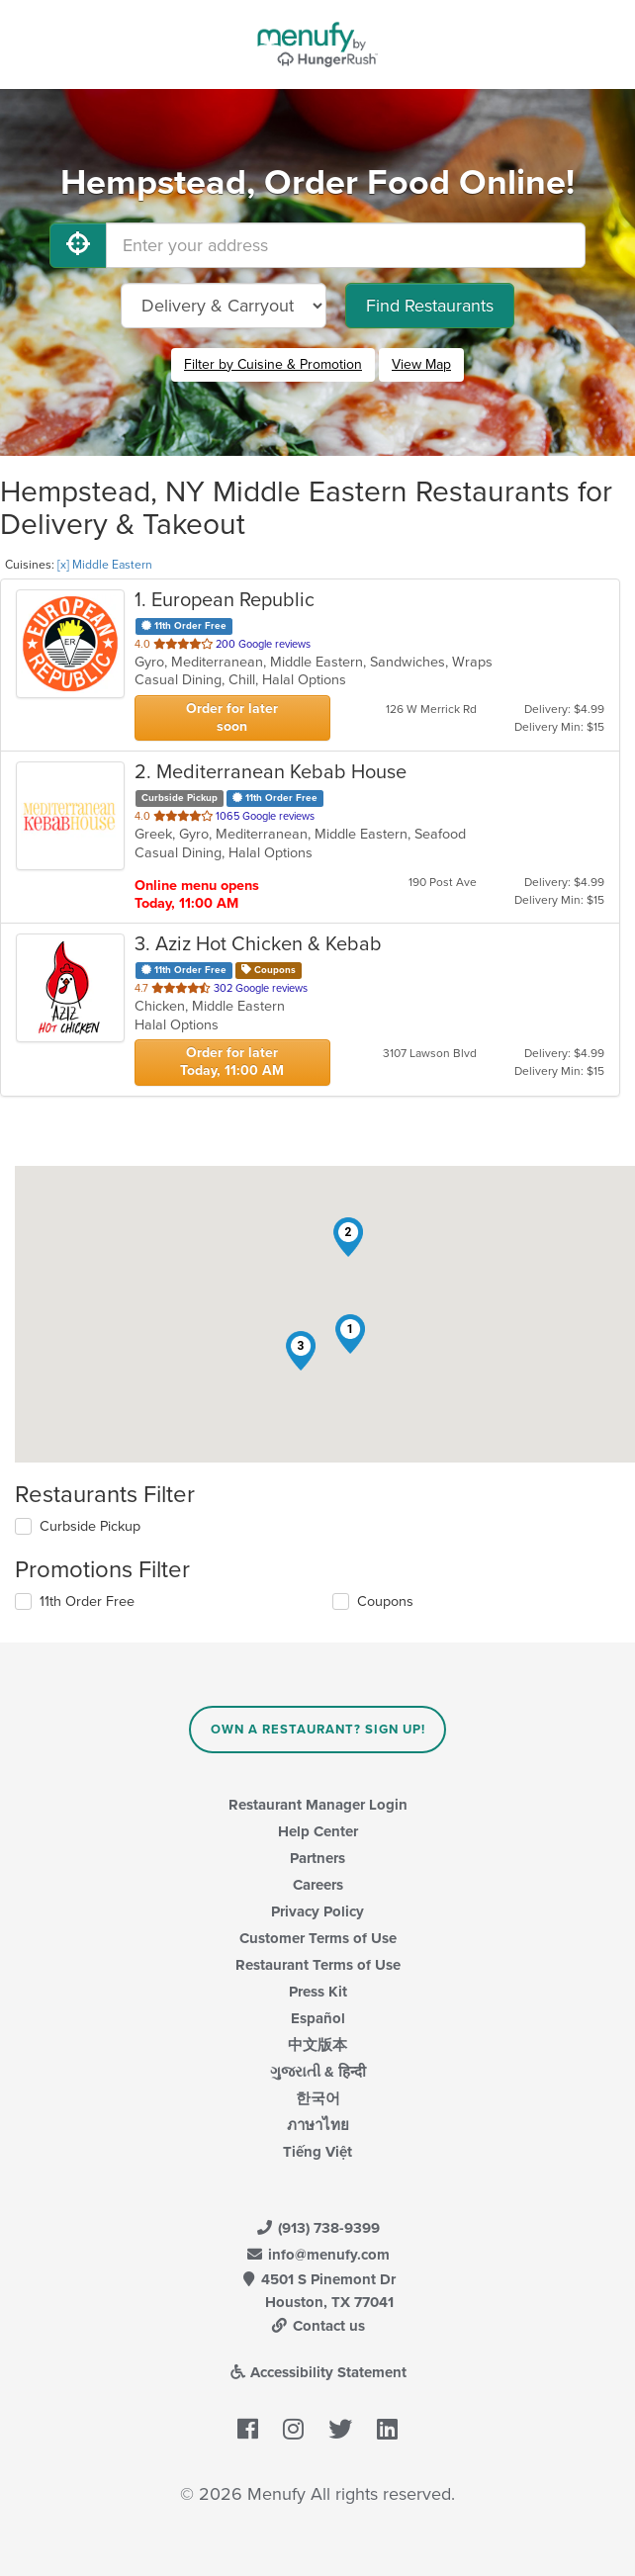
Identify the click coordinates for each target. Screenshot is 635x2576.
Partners (317, 1858)
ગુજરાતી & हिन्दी (318, 2072)
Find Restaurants (430, 305)
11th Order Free (87, 1601)
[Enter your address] (346, 245)
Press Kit (318, 1991)
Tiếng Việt (317, 2152)
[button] (350, 1334)
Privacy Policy (317, 1911)
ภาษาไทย (318, 2125)
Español (318, 2018)
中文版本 (317, 2045)
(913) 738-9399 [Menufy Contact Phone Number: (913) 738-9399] (317, 2228)
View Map (421, 364)
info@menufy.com (317, 2255)
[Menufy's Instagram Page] (293, 2430)
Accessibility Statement (318, 2372)
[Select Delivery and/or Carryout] (223, 305)
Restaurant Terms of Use (318, 1965)
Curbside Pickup (90, 1526)
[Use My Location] (78, 245)
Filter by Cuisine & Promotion (273, 364)
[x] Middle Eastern (104, 565)
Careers (318, 1885)
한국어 (318, 2098)
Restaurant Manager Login (318, 1805)
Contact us (317, 2326)
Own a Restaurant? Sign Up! (318, 1729)
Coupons (385, 1601)
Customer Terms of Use (318, 1938)
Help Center (318, 1831)
